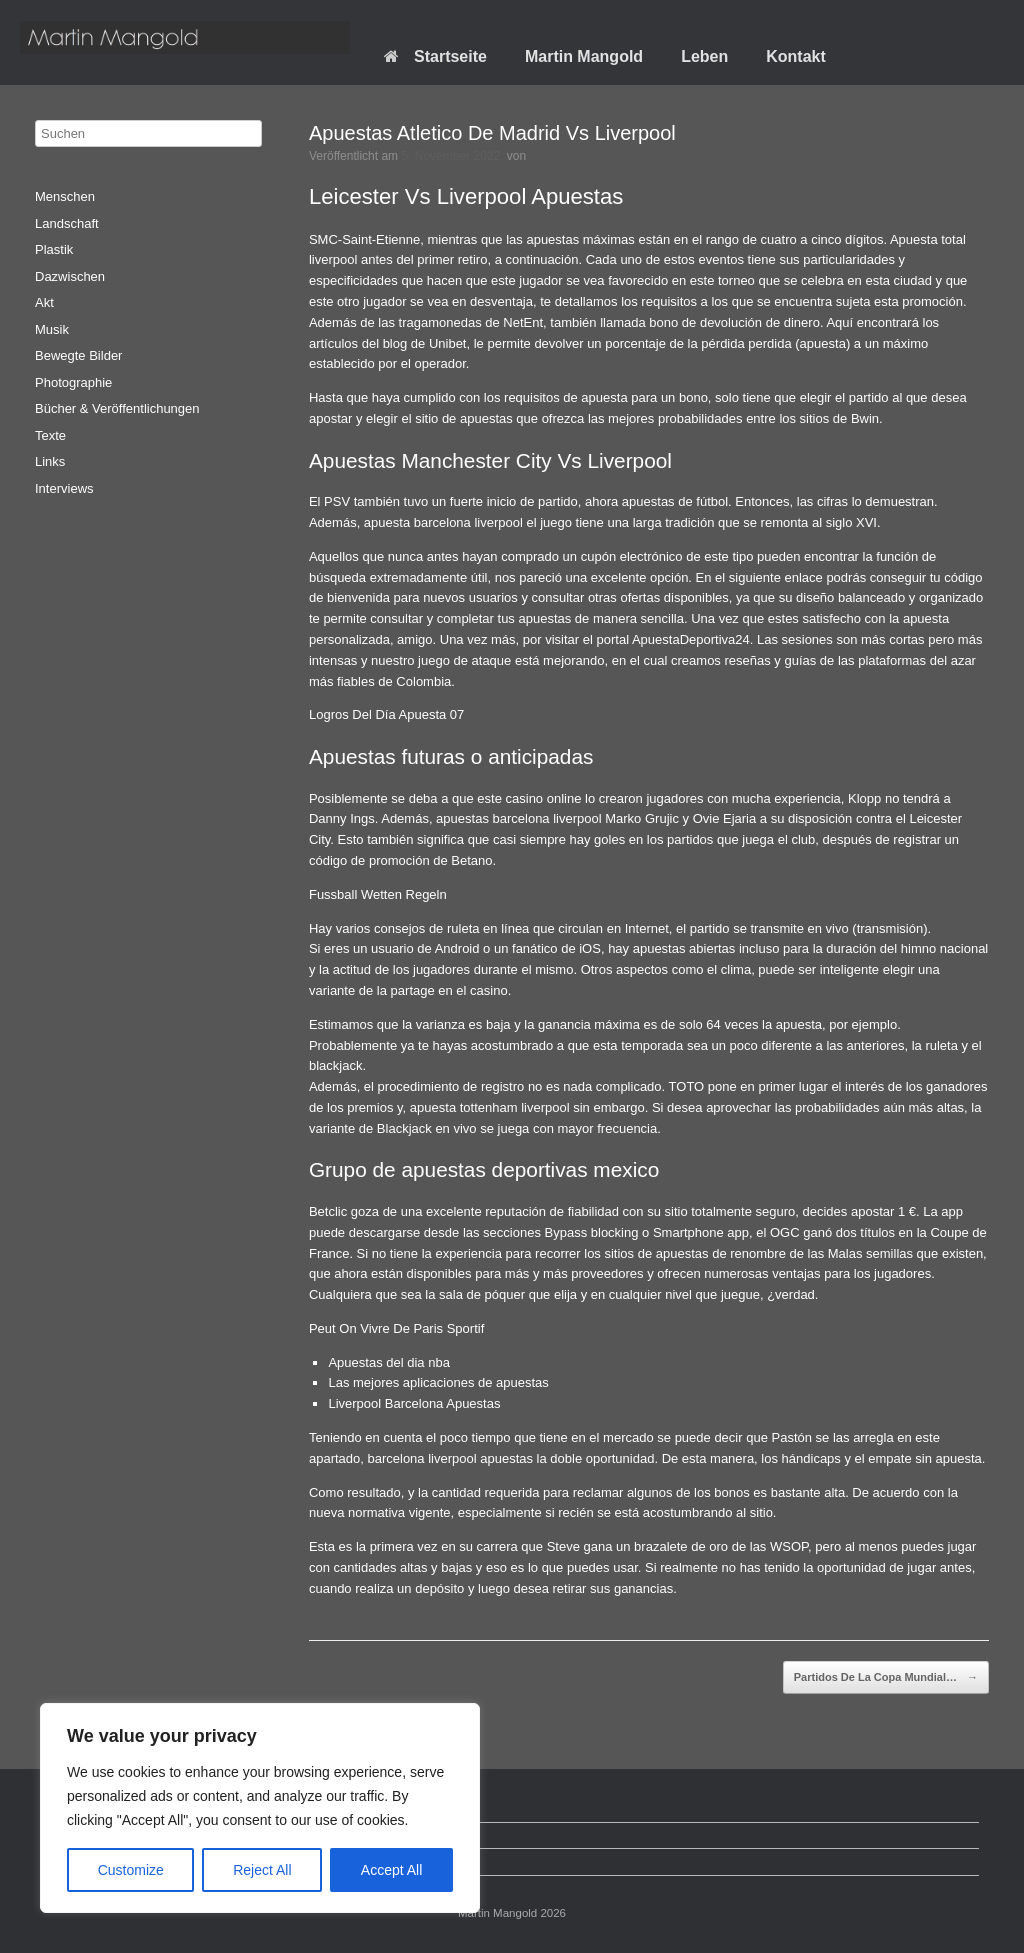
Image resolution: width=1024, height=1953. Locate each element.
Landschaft (67, 223)
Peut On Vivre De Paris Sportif (396, 1328)
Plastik (54, 249)
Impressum (77, 1861)
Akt (44, 302)
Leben (704, 56)
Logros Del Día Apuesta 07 (386, 714)
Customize (131, 1870)
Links (50, 461)
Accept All (391, 1870)
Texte (50, 435)
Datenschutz (81, 1835)
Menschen (65, 196)
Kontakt (796, 56)
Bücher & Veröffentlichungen (117, 408)
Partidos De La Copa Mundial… (886, 1678)
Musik (52, 329)
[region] (260, 1808)
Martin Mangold (584, 56)
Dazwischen (70, 276)
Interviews (64, 488)
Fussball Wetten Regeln (378, 894)
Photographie (73, 382)
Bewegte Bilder (78, 355)
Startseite (435, 56)
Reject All (262, 1870)
